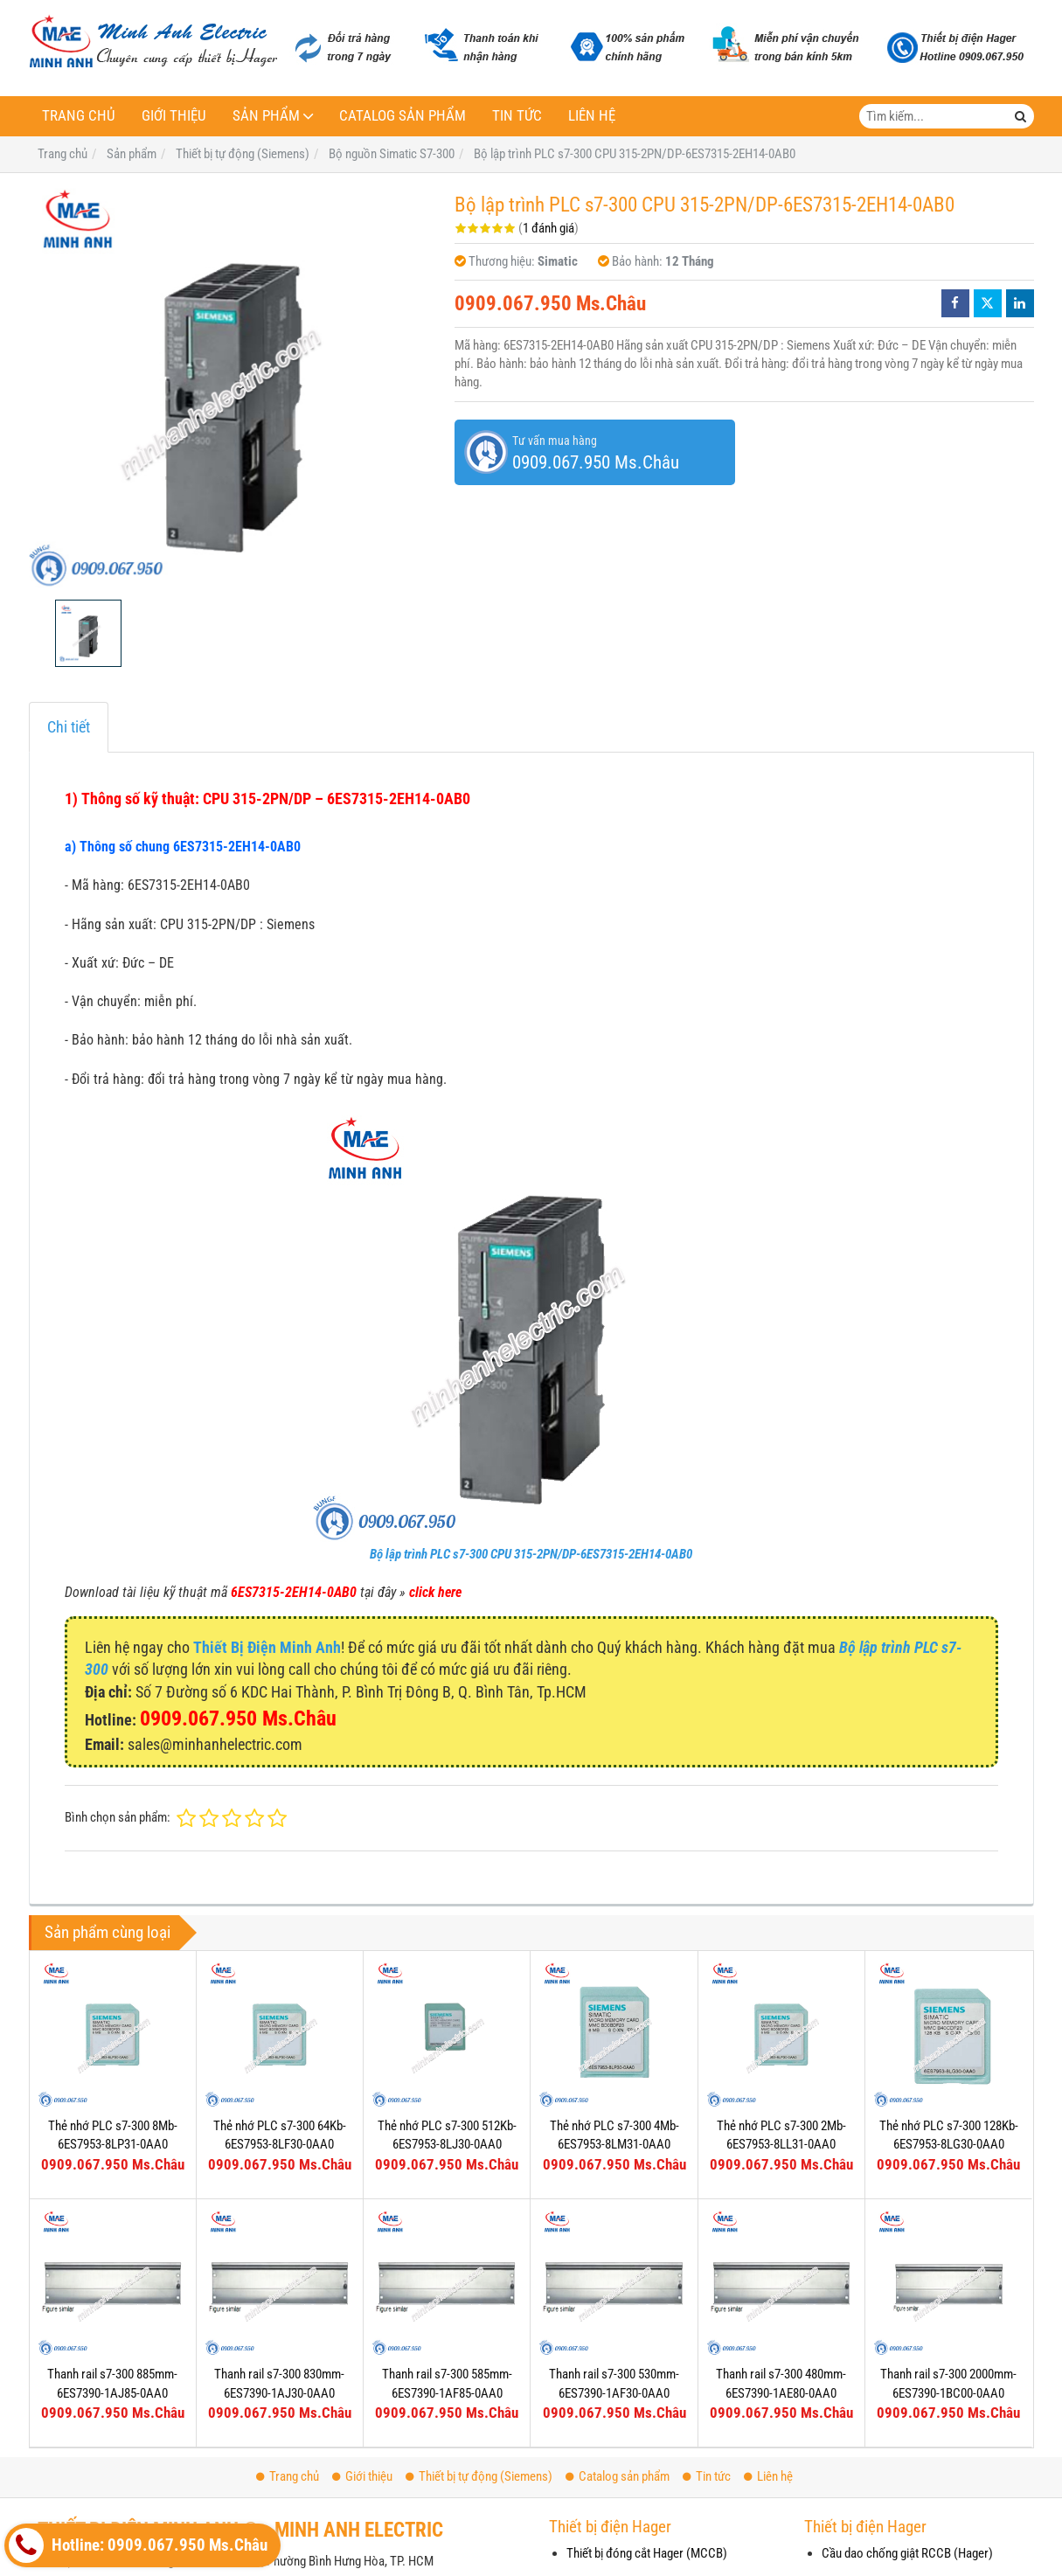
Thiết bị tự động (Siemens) (479, 2476)
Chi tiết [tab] (68, 727)
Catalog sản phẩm (402, 116)
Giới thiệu (174, 116)
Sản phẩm (266, 116)
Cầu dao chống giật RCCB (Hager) (907, 2553)
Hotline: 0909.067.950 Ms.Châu (138, 2545)
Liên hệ (591, 116)
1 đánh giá (548, 228)
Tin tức (517, 116)
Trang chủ (78, 116)
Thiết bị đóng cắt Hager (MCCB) (646, 2553)
